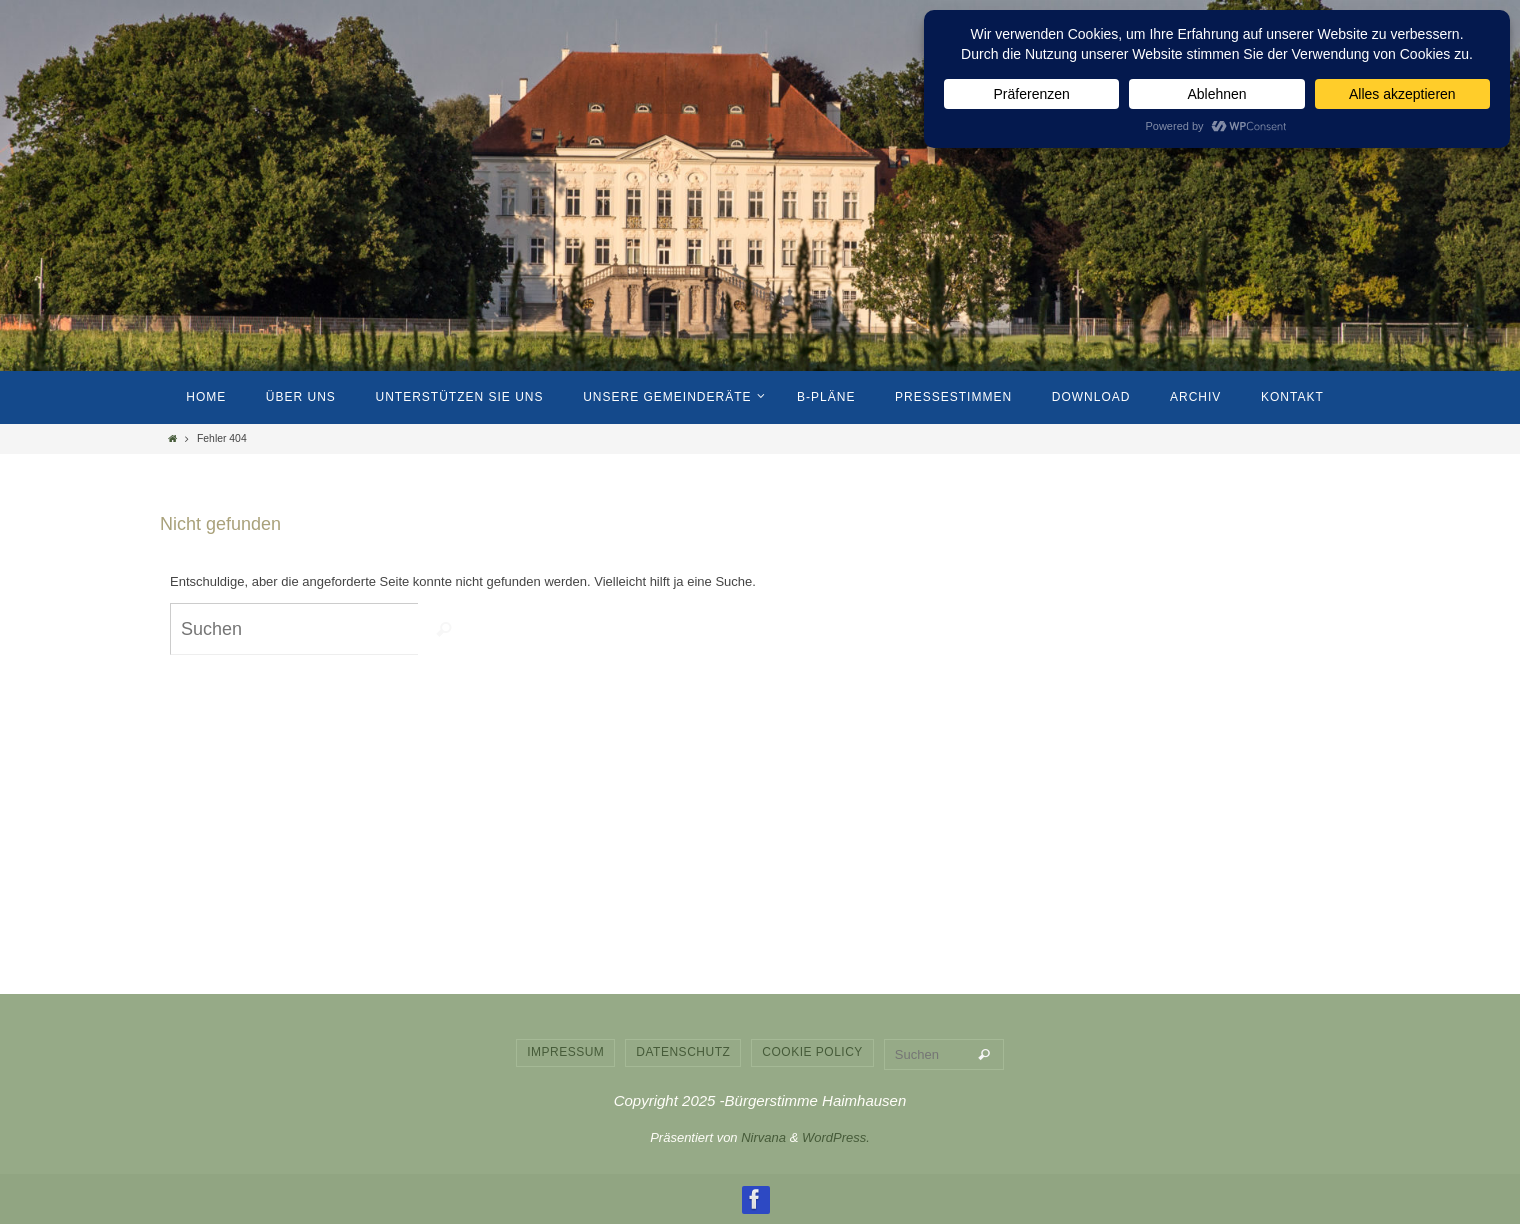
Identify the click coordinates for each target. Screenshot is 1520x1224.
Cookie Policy (812, 1052)
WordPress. (836, 1137)
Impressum (565, 1052)
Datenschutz (683, 1052)
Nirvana (763, 1137)
